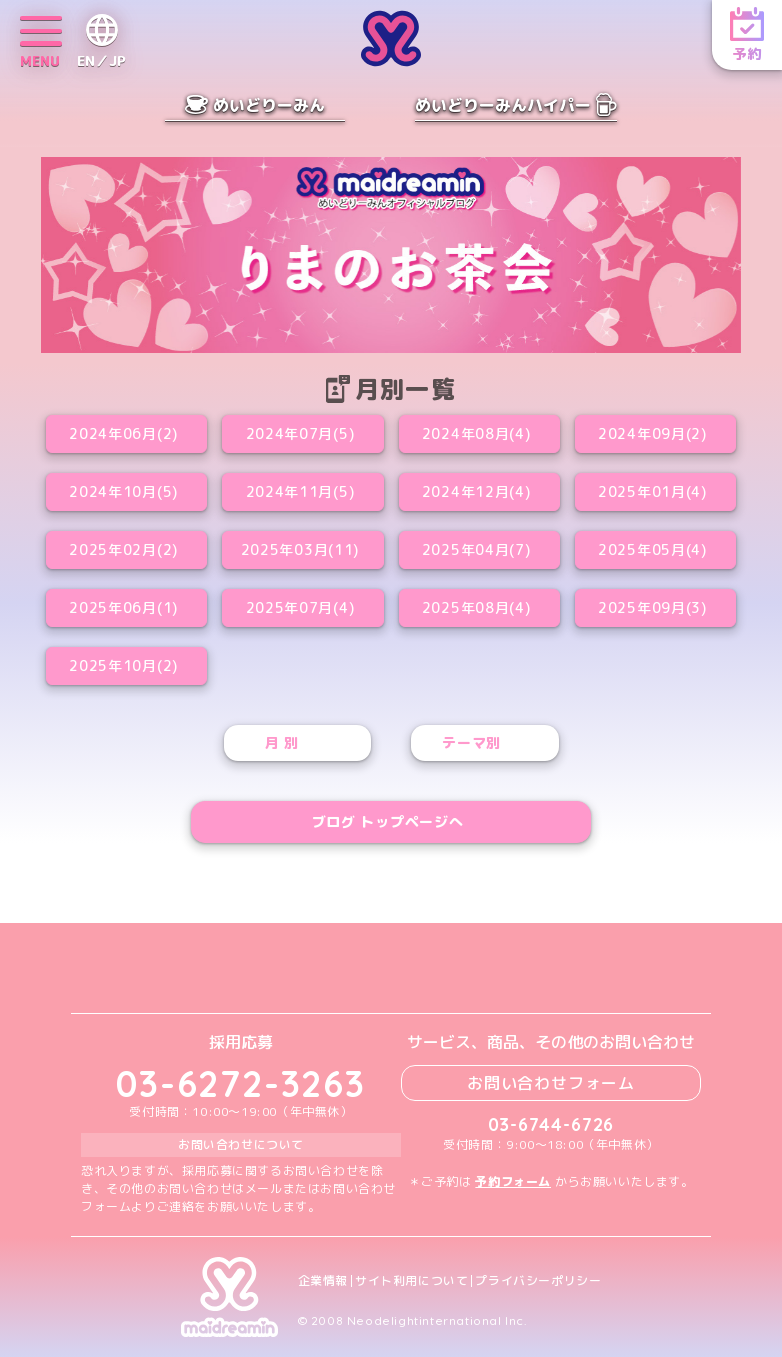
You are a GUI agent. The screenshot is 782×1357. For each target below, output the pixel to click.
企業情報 (323, 1281)
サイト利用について (411, 1281)
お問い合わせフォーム (551, 1083)
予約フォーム (513, 1181)
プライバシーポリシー (538, 1281)
